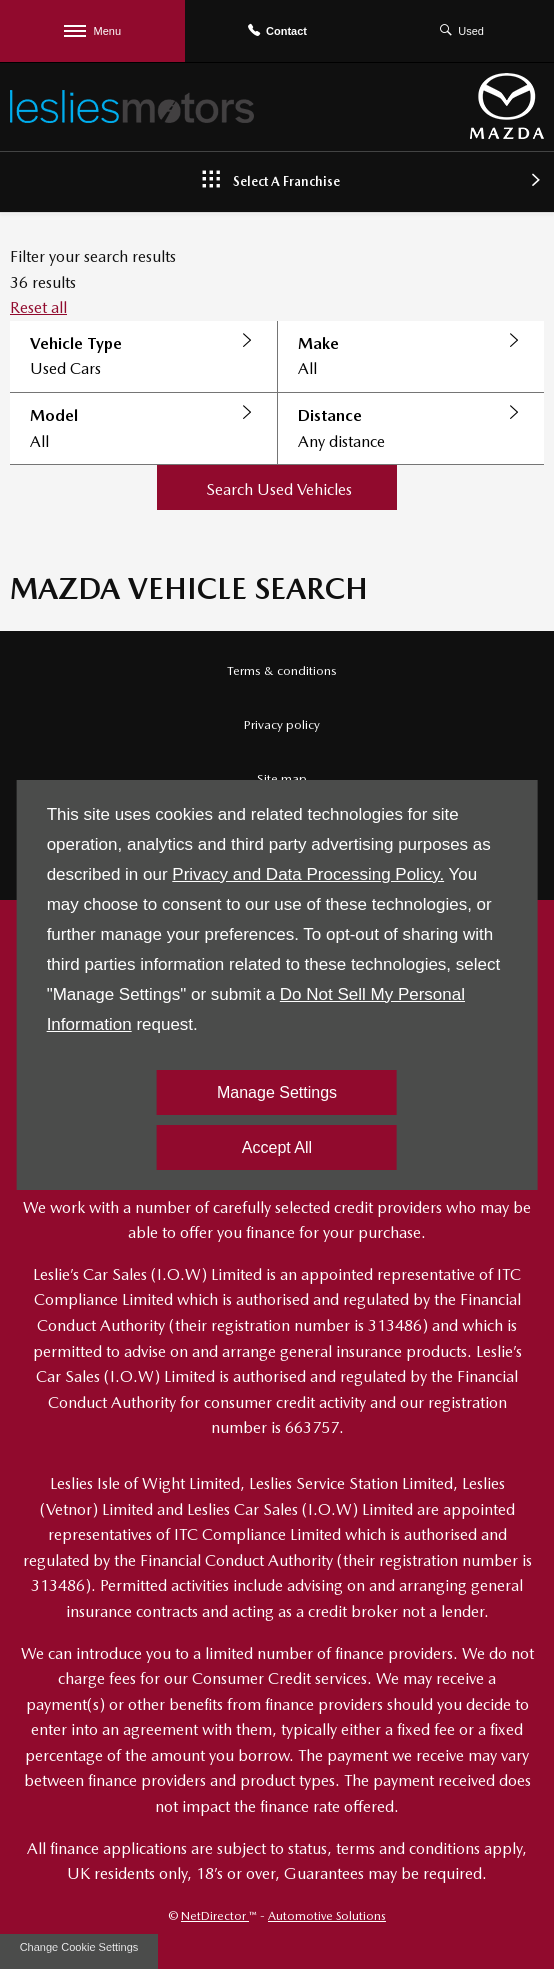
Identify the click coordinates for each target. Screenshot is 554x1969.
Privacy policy (282, 724)
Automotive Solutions (327, 1916)
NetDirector (215, 1916)
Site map (282, 778)
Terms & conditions (282, 670)
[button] (143, 357)
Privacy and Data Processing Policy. (308, 874)
